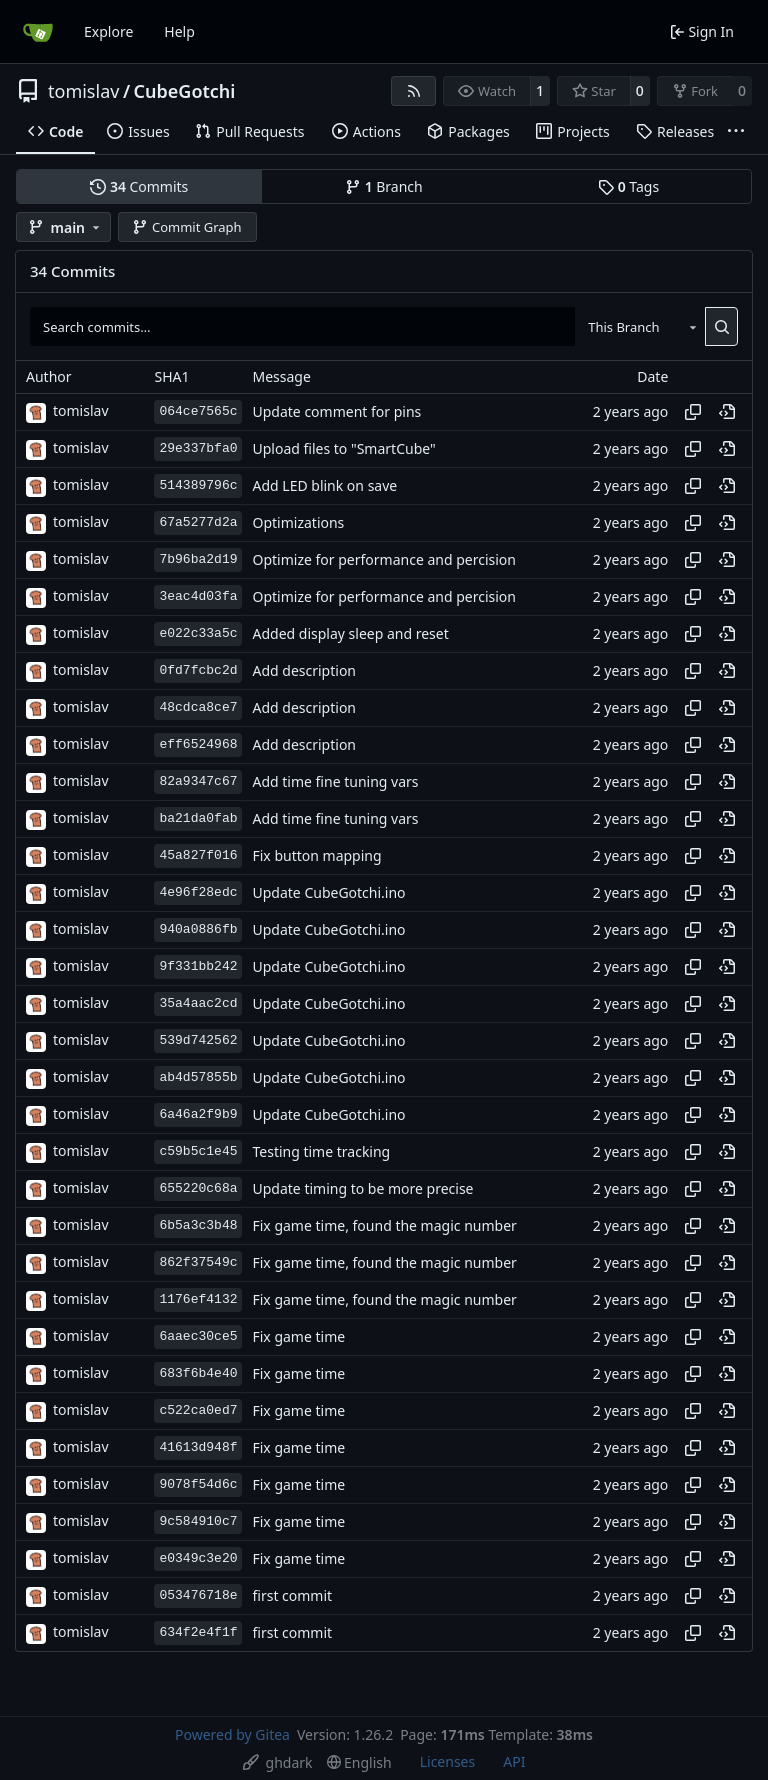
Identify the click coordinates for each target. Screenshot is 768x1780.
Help (179, 31)
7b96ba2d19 (198, 559)
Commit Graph (186, 227)
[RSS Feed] (414, 91)
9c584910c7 (198, 1521)
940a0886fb (198, 929)
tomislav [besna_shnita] (81, 410)
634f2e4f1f (198, 1632)
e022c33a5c (198, 633)
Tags (628, 186)
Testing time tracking (321, 1151)
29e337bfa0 (198, 448)
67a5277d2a (198, 522)
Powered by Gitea (232, 1734)
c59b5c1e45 (198, 1151)
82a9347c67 (198, 781)
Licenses (448, 1761)
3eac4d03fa (198, 596)
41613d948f (198, 1447)
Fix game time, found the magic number (384, 1225)
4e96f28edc (198, 892)
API (514, 1761)
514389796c (198, 485)
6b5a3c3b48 (198, 1225)
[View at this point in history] (727, 412)
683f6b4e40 (198, 1373)
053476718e (198, 1595)
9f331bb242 (198, 966)
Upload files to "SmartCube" (343, 448)
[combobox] (640, 326)
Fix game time (298, 1336)
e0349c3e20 (198, 1558)
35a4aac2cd (198, 1003)
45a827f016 (198, 855)
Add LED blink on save (324, 485)
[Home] (38, 32)
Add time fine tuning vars (335, 781)
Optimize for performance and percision (383, 559)
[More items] (736, 132)
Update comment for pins (336, 411)
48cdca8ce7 (198, 707)
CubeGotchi (185, 91)
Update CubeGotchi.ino (328, 892)
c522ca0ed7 (198, 1410)
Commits (139, 186)
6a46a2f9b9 (198, 1114)
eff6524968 (198, 744)
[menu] (278, 1762)
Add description (304, 670)
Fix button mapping (316, 855)
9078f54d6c (198, 1484)
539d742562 (198, 1040)
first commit (292, 1595)
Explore (108, 31)
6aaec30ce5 (198, 1336)
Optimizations (298, 522)
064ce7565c (198, 411)
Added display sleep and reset (350, 633)
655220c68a (198, 1188)
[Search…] (721, 326)
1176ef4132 (198, 1299)
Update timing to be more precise (362, 1188)
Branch (384, 186)
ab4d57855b (198, 1077)
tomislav (83, 91)
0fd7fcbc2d (198, 670)
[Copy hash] (693, 412)
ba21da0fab (198, 818)
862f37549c (198, 1262)
